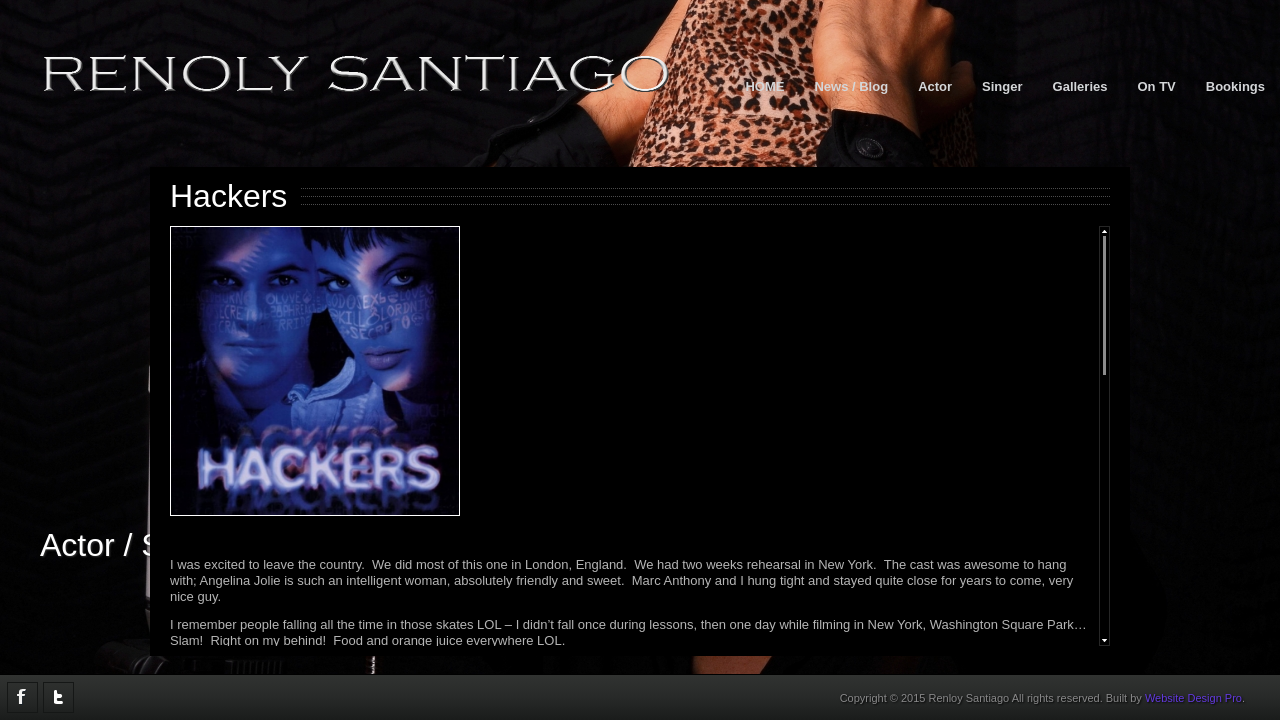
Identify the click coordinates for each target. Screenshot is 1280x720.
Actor (935, 86)
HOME (764, 86)
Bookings (1235, 86)
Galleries (1080, 86)
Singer (1002, 86)
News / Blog (851, 86)
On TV (1156, 86)
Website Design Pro (1193, 698)
